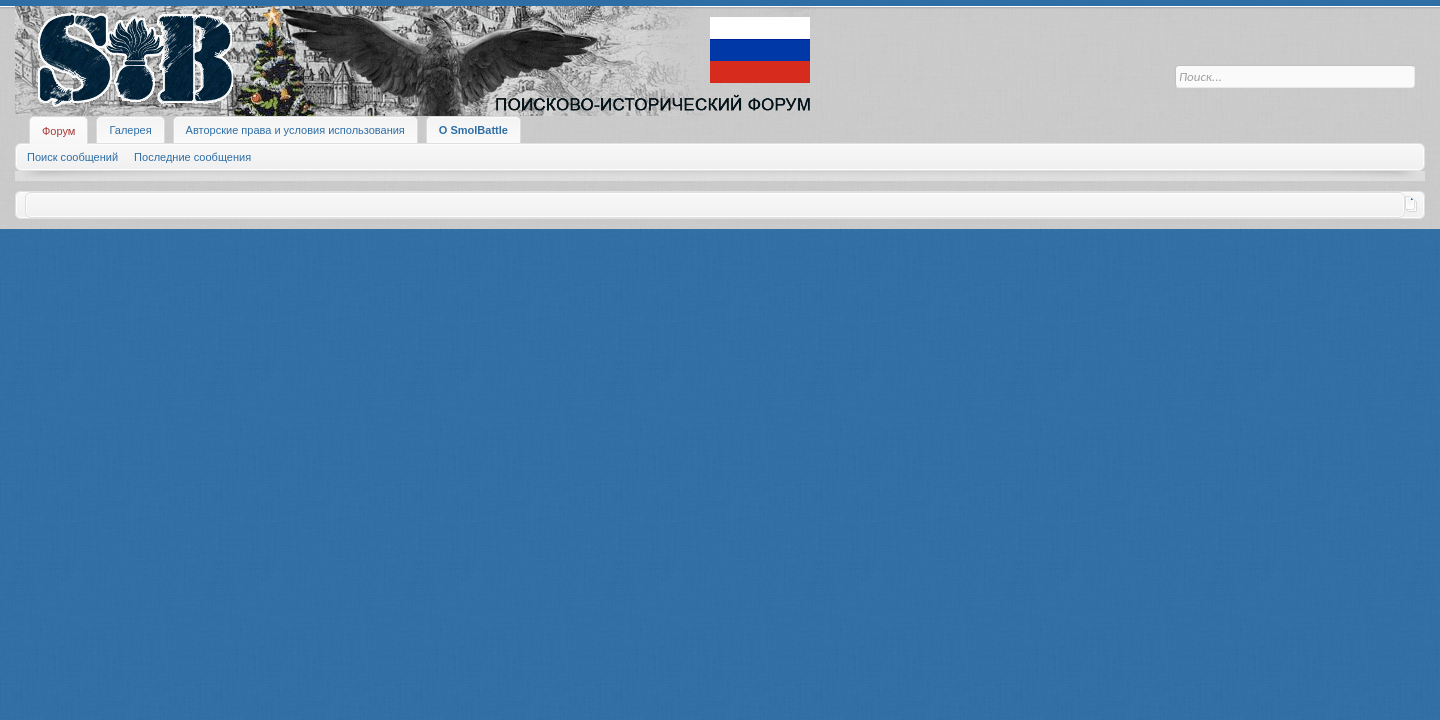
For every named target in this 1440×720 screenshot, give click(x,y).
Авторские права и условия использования (295, 130)
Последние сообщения (192, 157)
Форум (58, 131)
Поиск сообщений (72, 157)
